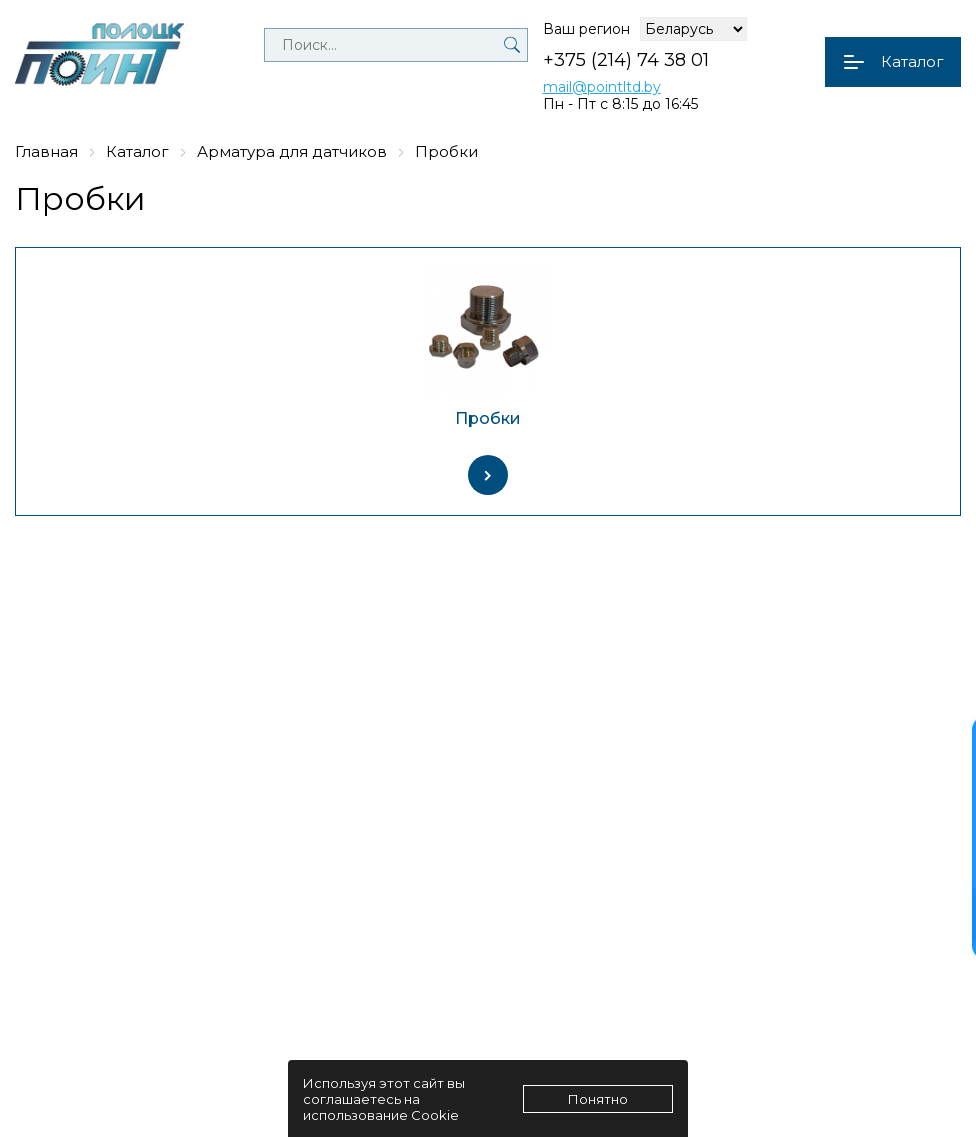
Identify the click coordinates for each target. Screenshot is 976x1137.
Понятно (598, 1099)
